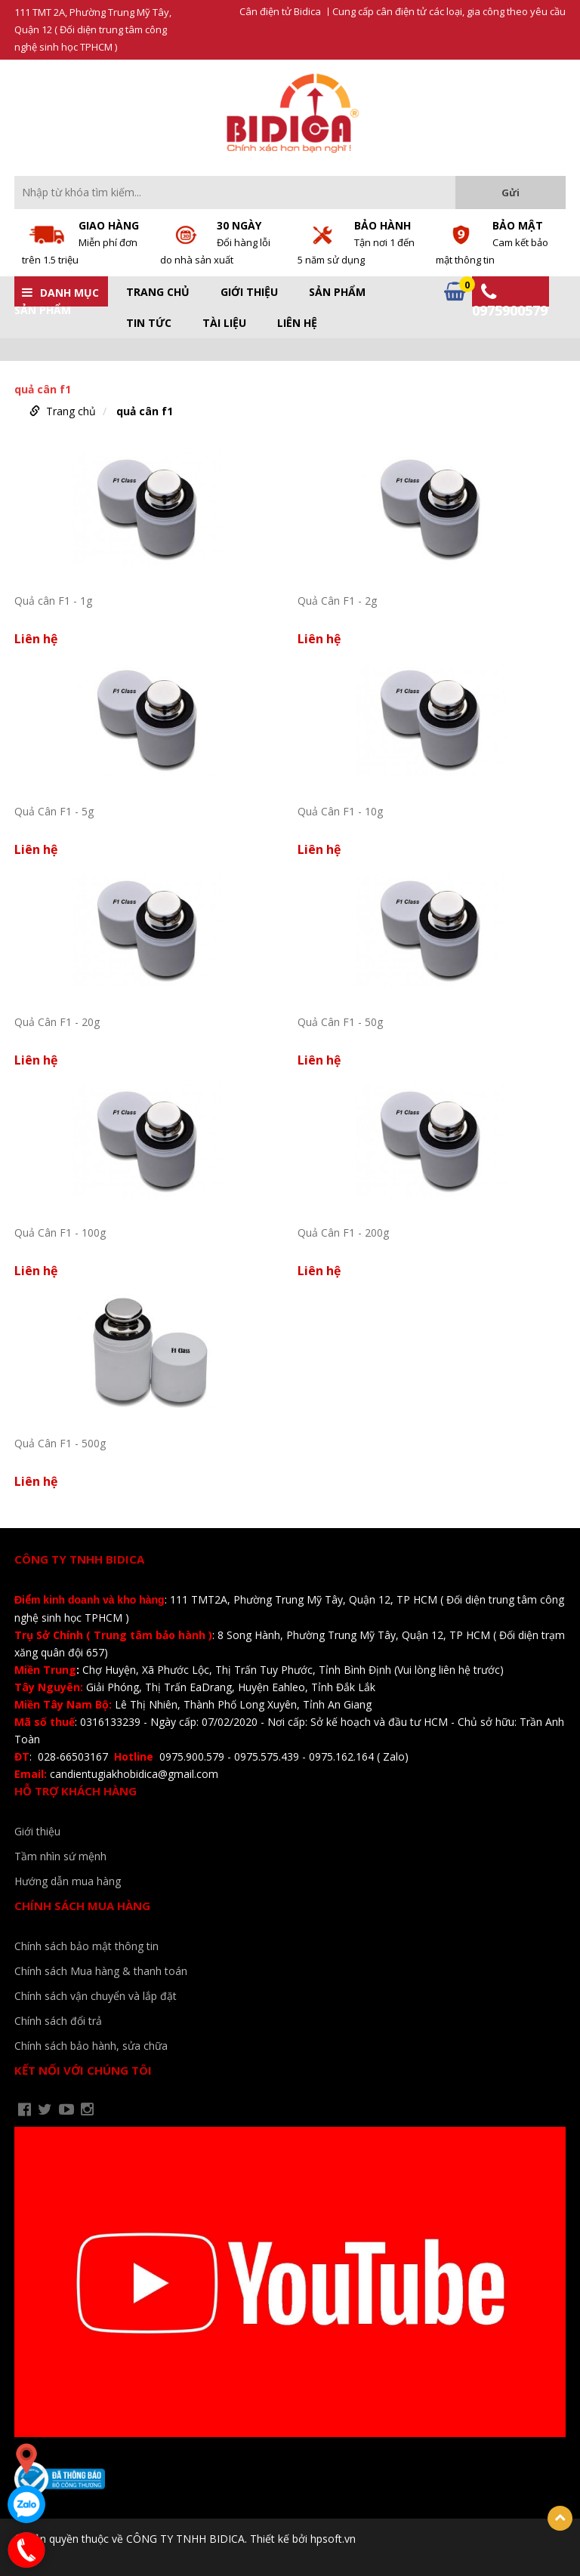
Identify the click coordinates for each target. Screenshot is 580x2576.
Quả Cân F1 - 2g (337, 600)
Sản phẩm (337, 292)
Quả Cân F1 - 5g (54, 811)
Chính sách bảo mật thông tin (86, 1946)
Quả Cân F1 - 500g (60, 1443)
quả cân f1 (144, 411)
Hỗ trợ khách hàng (75, 1790)
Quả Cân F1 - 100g (60, 1232)
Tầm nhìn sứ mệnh (60, 1856)
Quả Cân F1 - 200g (343, 1232)
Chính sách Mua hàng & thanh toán (100, 1971)
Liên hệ (297, 323)
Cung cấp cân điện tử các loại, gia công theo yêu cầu (449, 12)
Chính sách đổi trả (58, 2021)
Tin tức (148, 323)
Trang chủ (158, 292)
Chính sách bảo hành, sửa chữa (91, 2045)
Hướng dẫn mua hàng (67, 1881)
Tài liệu (224, 323)
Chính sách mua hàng (82, 1905)
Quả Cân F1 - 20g (57, 1022)
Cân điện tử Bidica (280, 12)
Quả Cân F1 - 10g (340, 811)
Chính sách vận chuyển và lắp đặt (95, 1996)
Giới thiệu (249, 292)
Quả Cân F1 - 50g (340, 1022)
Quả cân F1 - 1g (53, 600)
